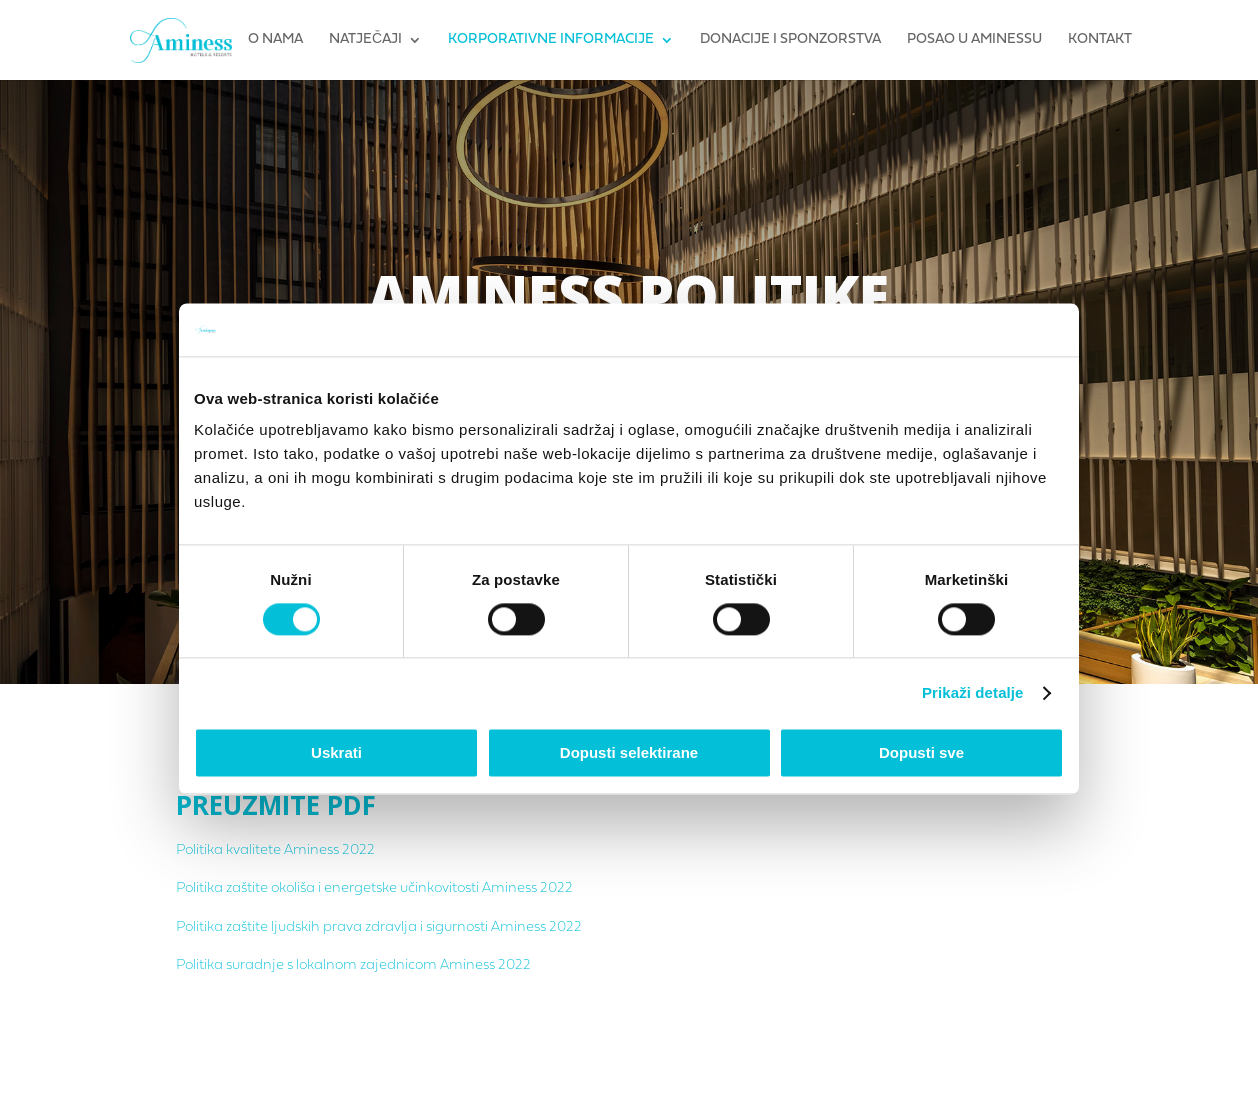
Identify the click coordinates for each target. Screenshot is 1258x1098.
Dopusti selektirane (629, 753)
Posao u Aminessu (974, 40)
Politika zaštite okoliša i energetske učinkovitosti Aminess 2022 (374, 888)
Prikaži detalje (973, 692)
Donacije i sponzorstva (790, 40)
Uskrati (336, 753)
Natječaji (365, 40)
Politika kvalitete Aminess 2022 (275, 850)
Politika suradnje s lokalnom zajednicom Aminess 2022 (353, 965)
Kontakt (1100, 40)
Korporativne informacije (551, 40)
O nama (275, 40)
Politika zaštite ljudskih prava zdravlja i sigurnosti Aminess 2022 (379, 927)
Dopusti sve (921, 753)
